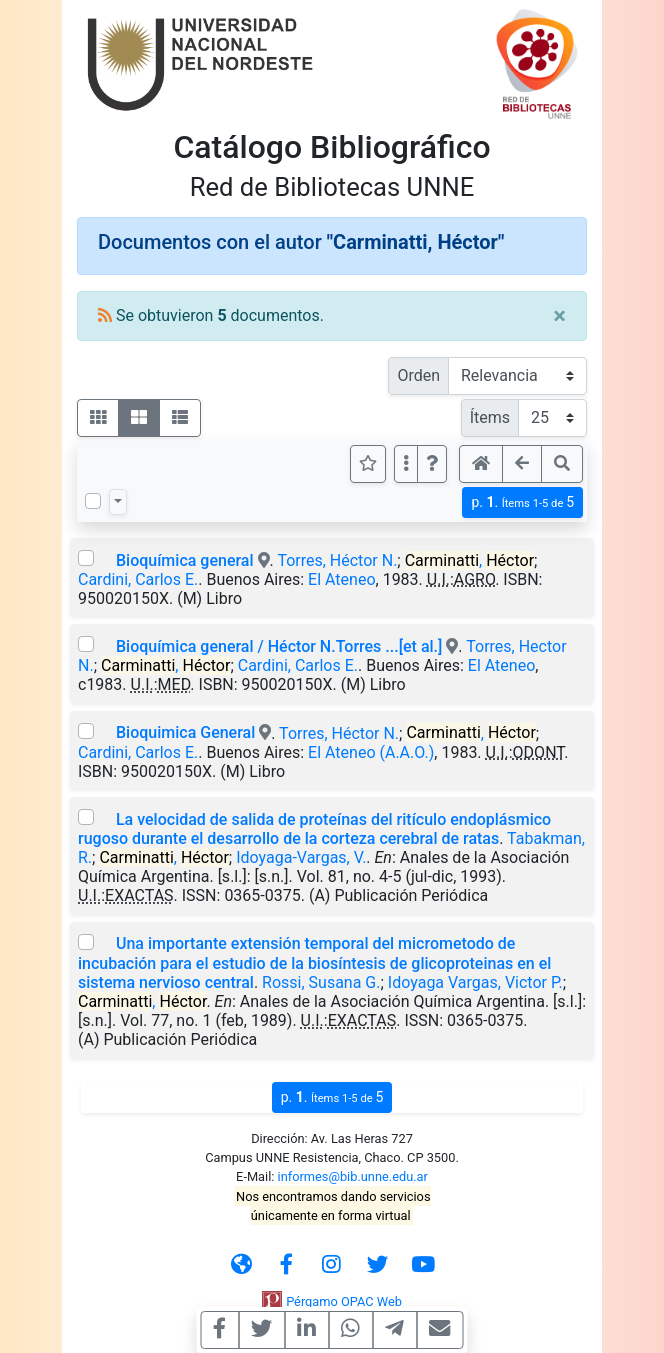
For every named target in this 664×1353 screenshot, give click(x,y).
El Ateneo (341, 579)
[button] (432, 464)
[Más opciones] (406, 464)
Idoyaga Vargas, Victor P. (475, 982)
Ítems (490, 417)
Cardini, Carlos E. (138, 579)
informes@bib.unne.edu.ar (353, 1176)
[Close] (559, 316)
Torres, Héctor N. (337, 560)
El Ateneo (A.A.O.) (371, 752)
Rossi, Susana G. (321, 982)
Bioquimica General (185, 732)
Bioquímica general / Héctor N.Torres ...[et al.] (279, 646)
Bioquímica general (185, 560)
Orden (418, 375)
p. (522, 502)
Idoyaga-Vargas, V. (301, 857)
